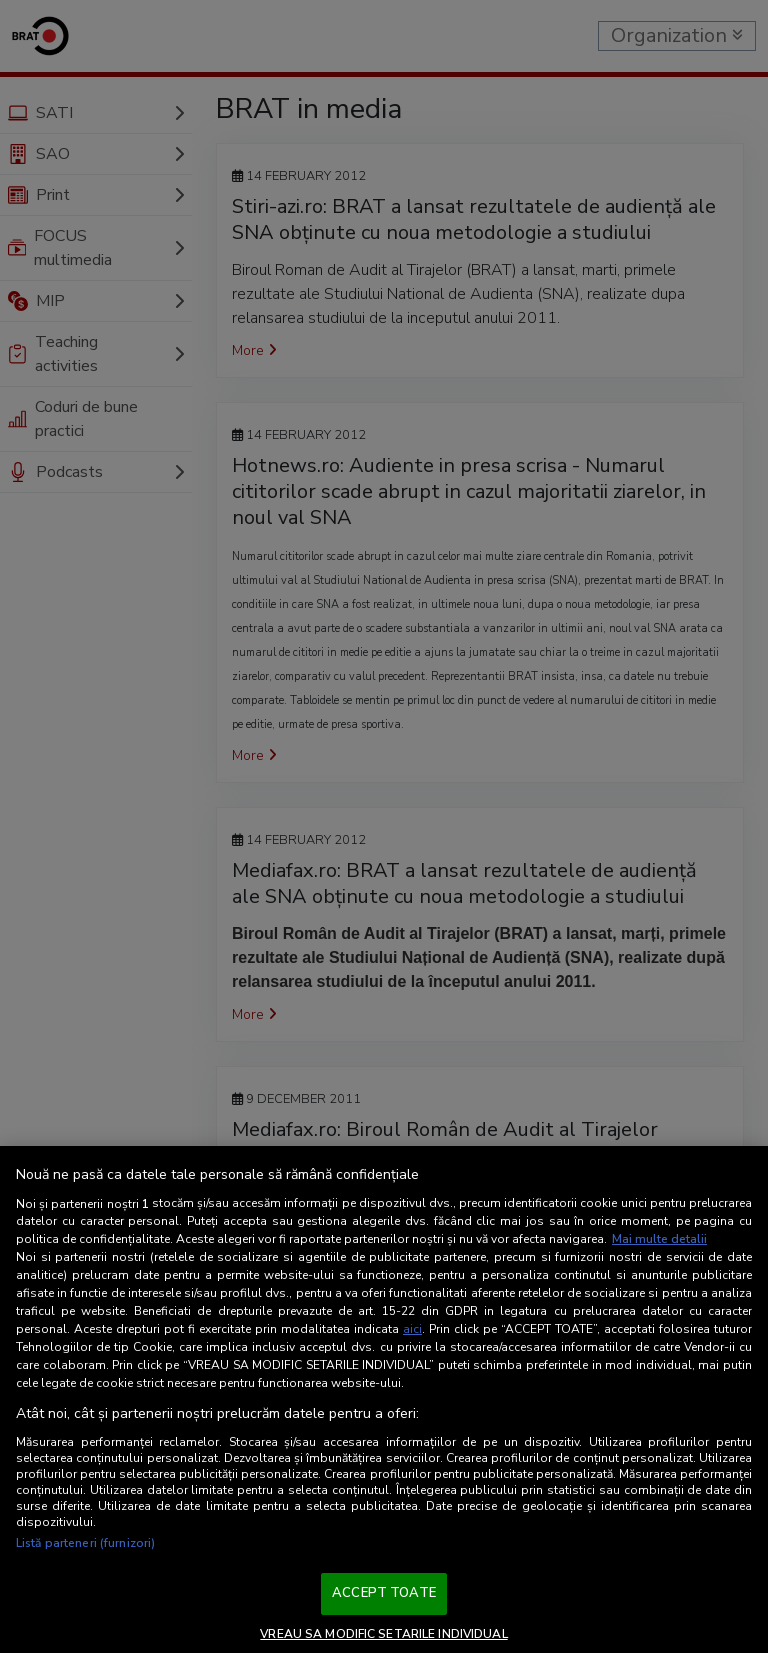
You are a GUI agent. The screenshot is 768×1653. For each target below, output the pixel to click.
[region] (384, 1399)
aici (412, 1329)
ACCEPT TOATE (384, 1593)
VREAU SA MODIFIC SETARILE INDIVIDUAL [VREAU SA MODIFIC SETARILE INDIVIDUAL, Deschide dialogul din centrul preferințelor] (383, 1634)
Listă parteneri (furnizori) (85, 1543)
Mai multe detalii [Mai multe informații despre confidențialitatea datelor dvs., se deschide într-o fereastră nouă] (659, 1239)
